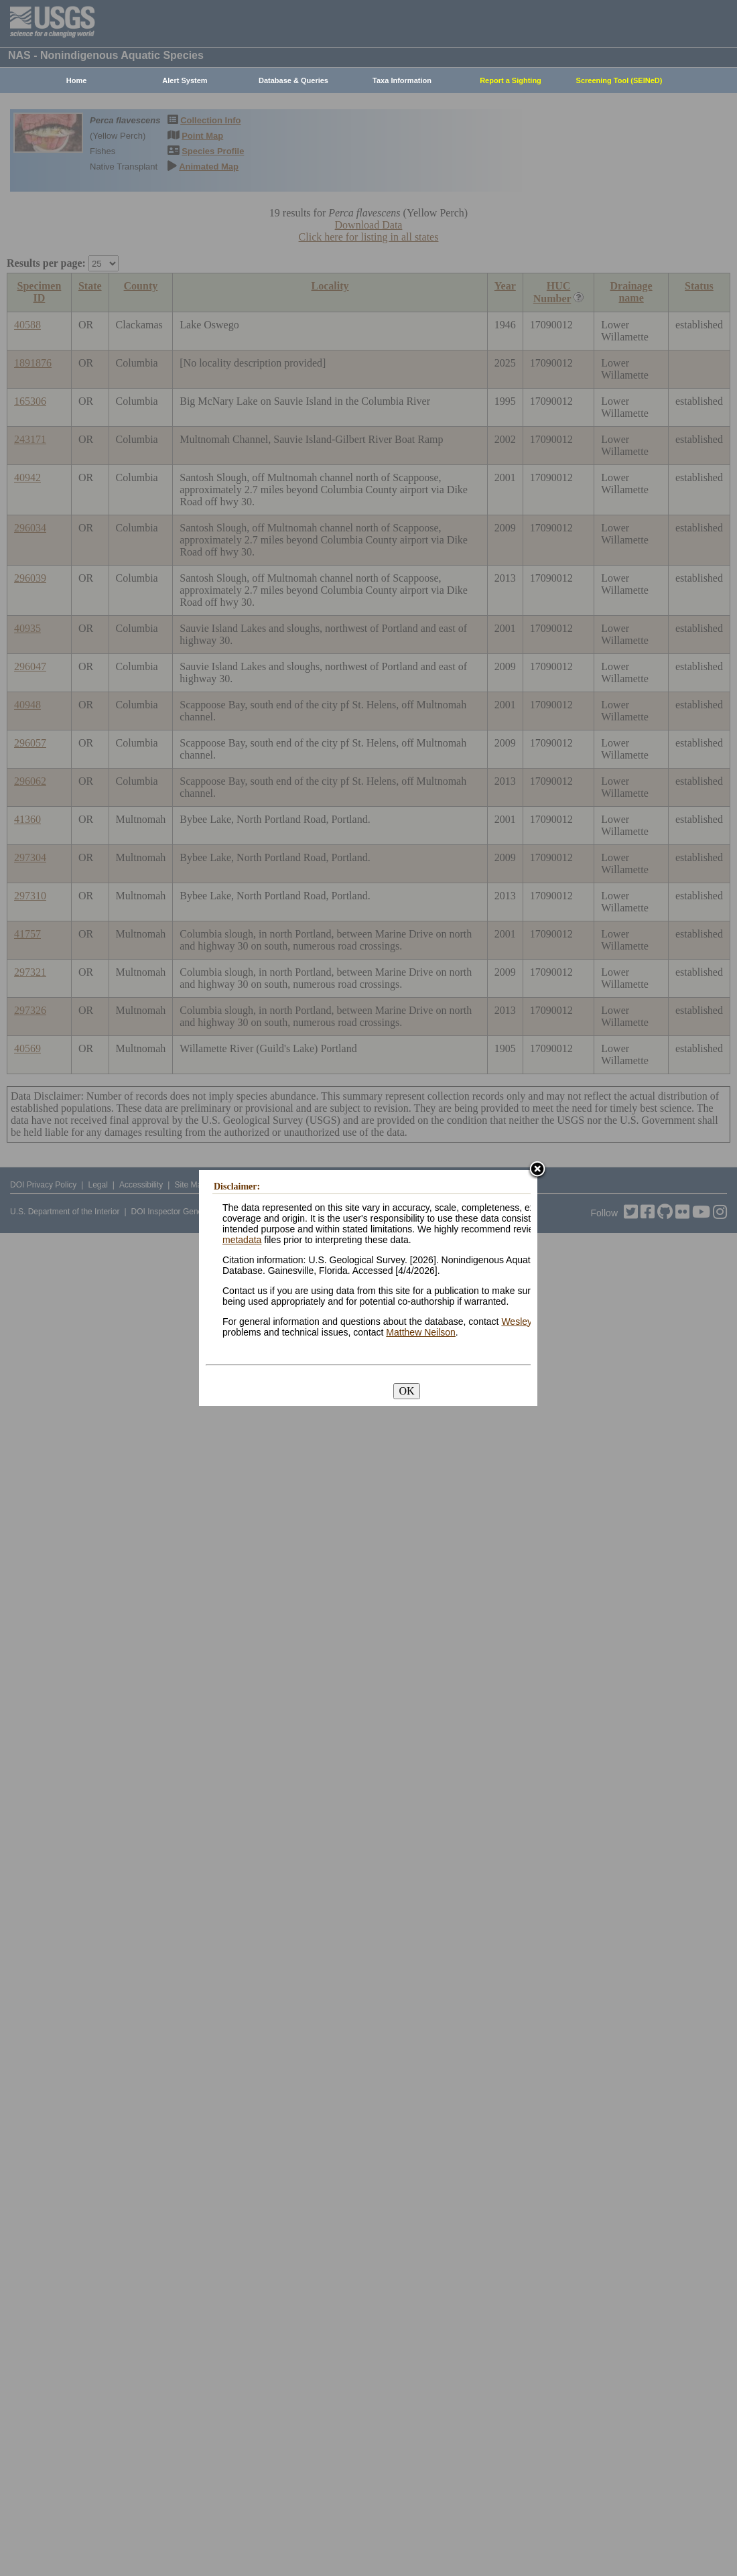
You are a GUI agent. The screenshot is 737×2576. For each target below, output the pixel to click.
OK (406, 1391)
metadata (241, 1239)
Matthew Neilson (421, 1332)
